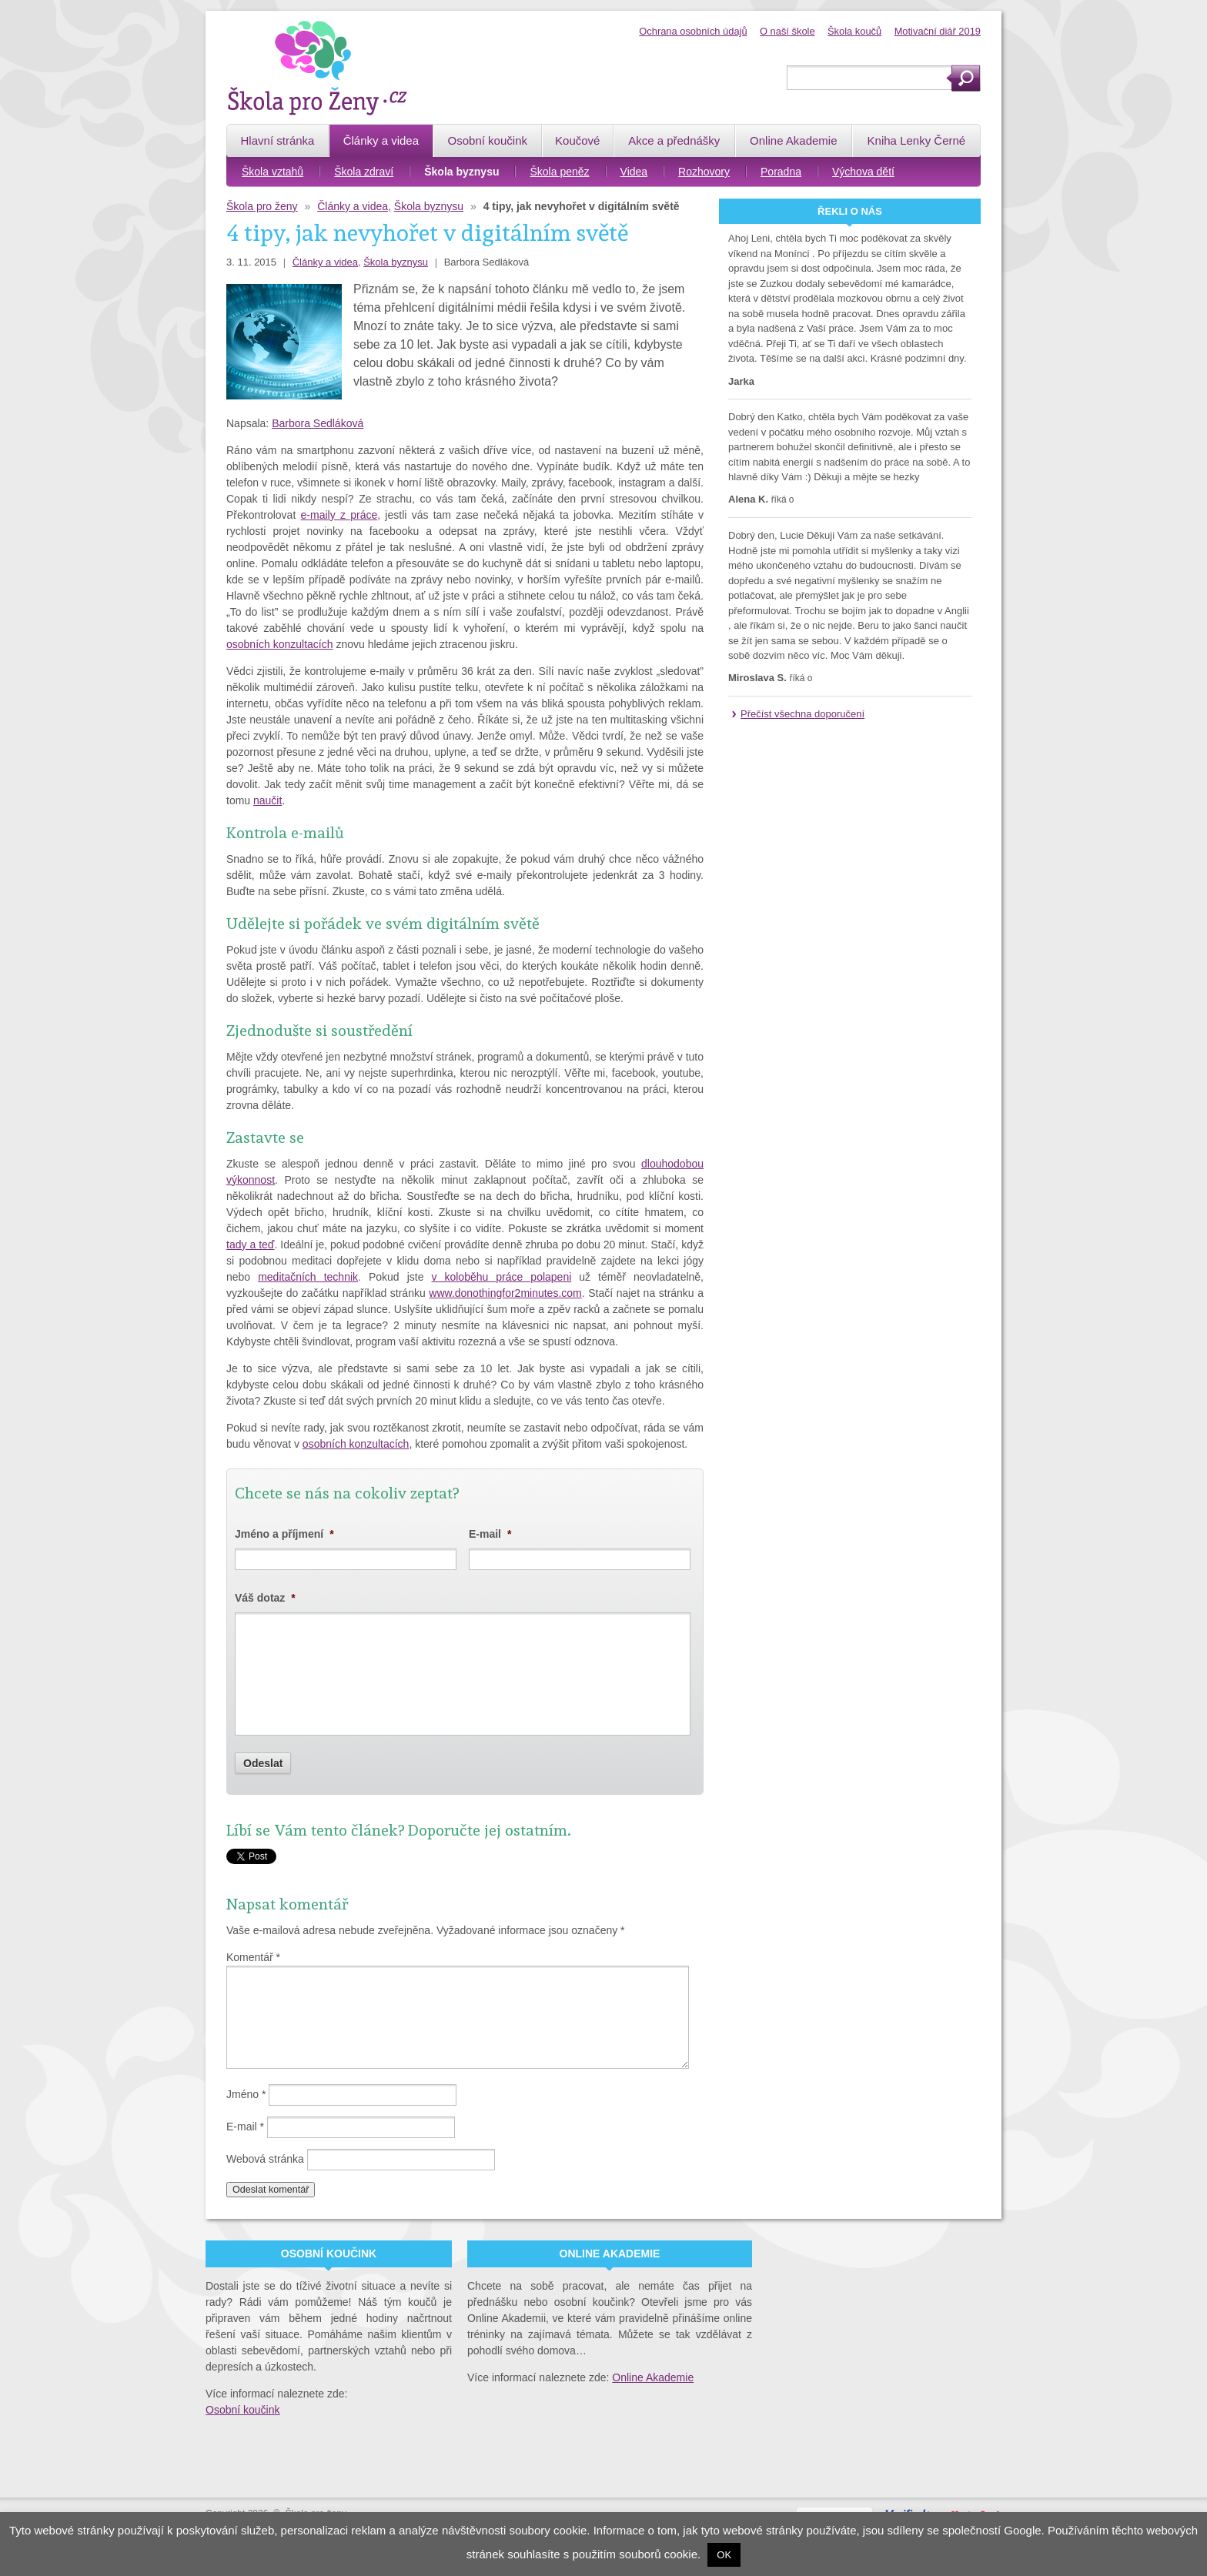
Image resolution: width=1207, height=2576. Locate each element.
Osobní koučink (243, 2410)
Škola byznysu (428, 206)
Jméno (246, 2094)
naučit (267, 800)
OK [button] (724, 2555)
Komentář (253, 1957)
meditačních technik (308, 1277)
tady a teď (250, 1244)
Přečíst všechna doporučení (802, 714)
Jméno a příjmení (284, 1534)
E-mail (490, 1534)
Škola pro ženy (262, 206)
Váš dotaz (265, 1598)
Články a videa (352, 206)
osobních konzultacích (279, 644)
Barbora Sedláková (317, 423)
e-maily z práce (339, 515)
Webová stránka (265, 2159)
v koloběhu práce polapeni (501, 1277)
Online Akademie (653, 2377)
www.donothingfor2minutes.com (505, 1293)
